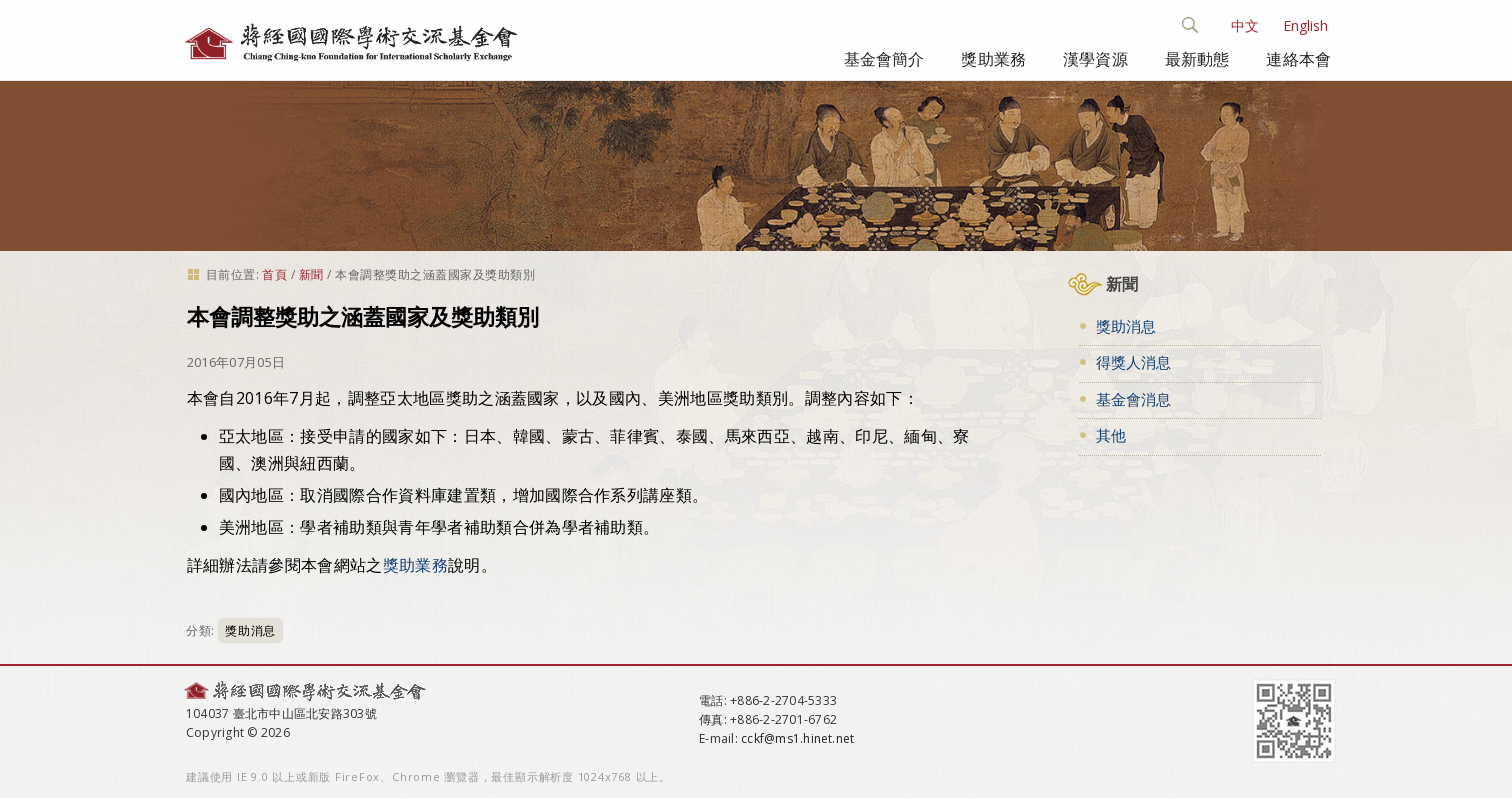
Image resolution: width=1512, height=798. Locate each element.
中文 (1245, 25)
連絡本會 (1298, 59)
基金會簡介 (884, 59)
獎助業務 (993, 59)
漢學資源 (1095, 59)
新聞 (311, 274)
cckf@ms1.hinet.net (797, 738)
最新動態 (1197, 59)
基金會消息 (1133, 399)
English (1305, 25)
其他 (1111, 435)
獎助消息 (250, 630)
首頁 (274, 274)
